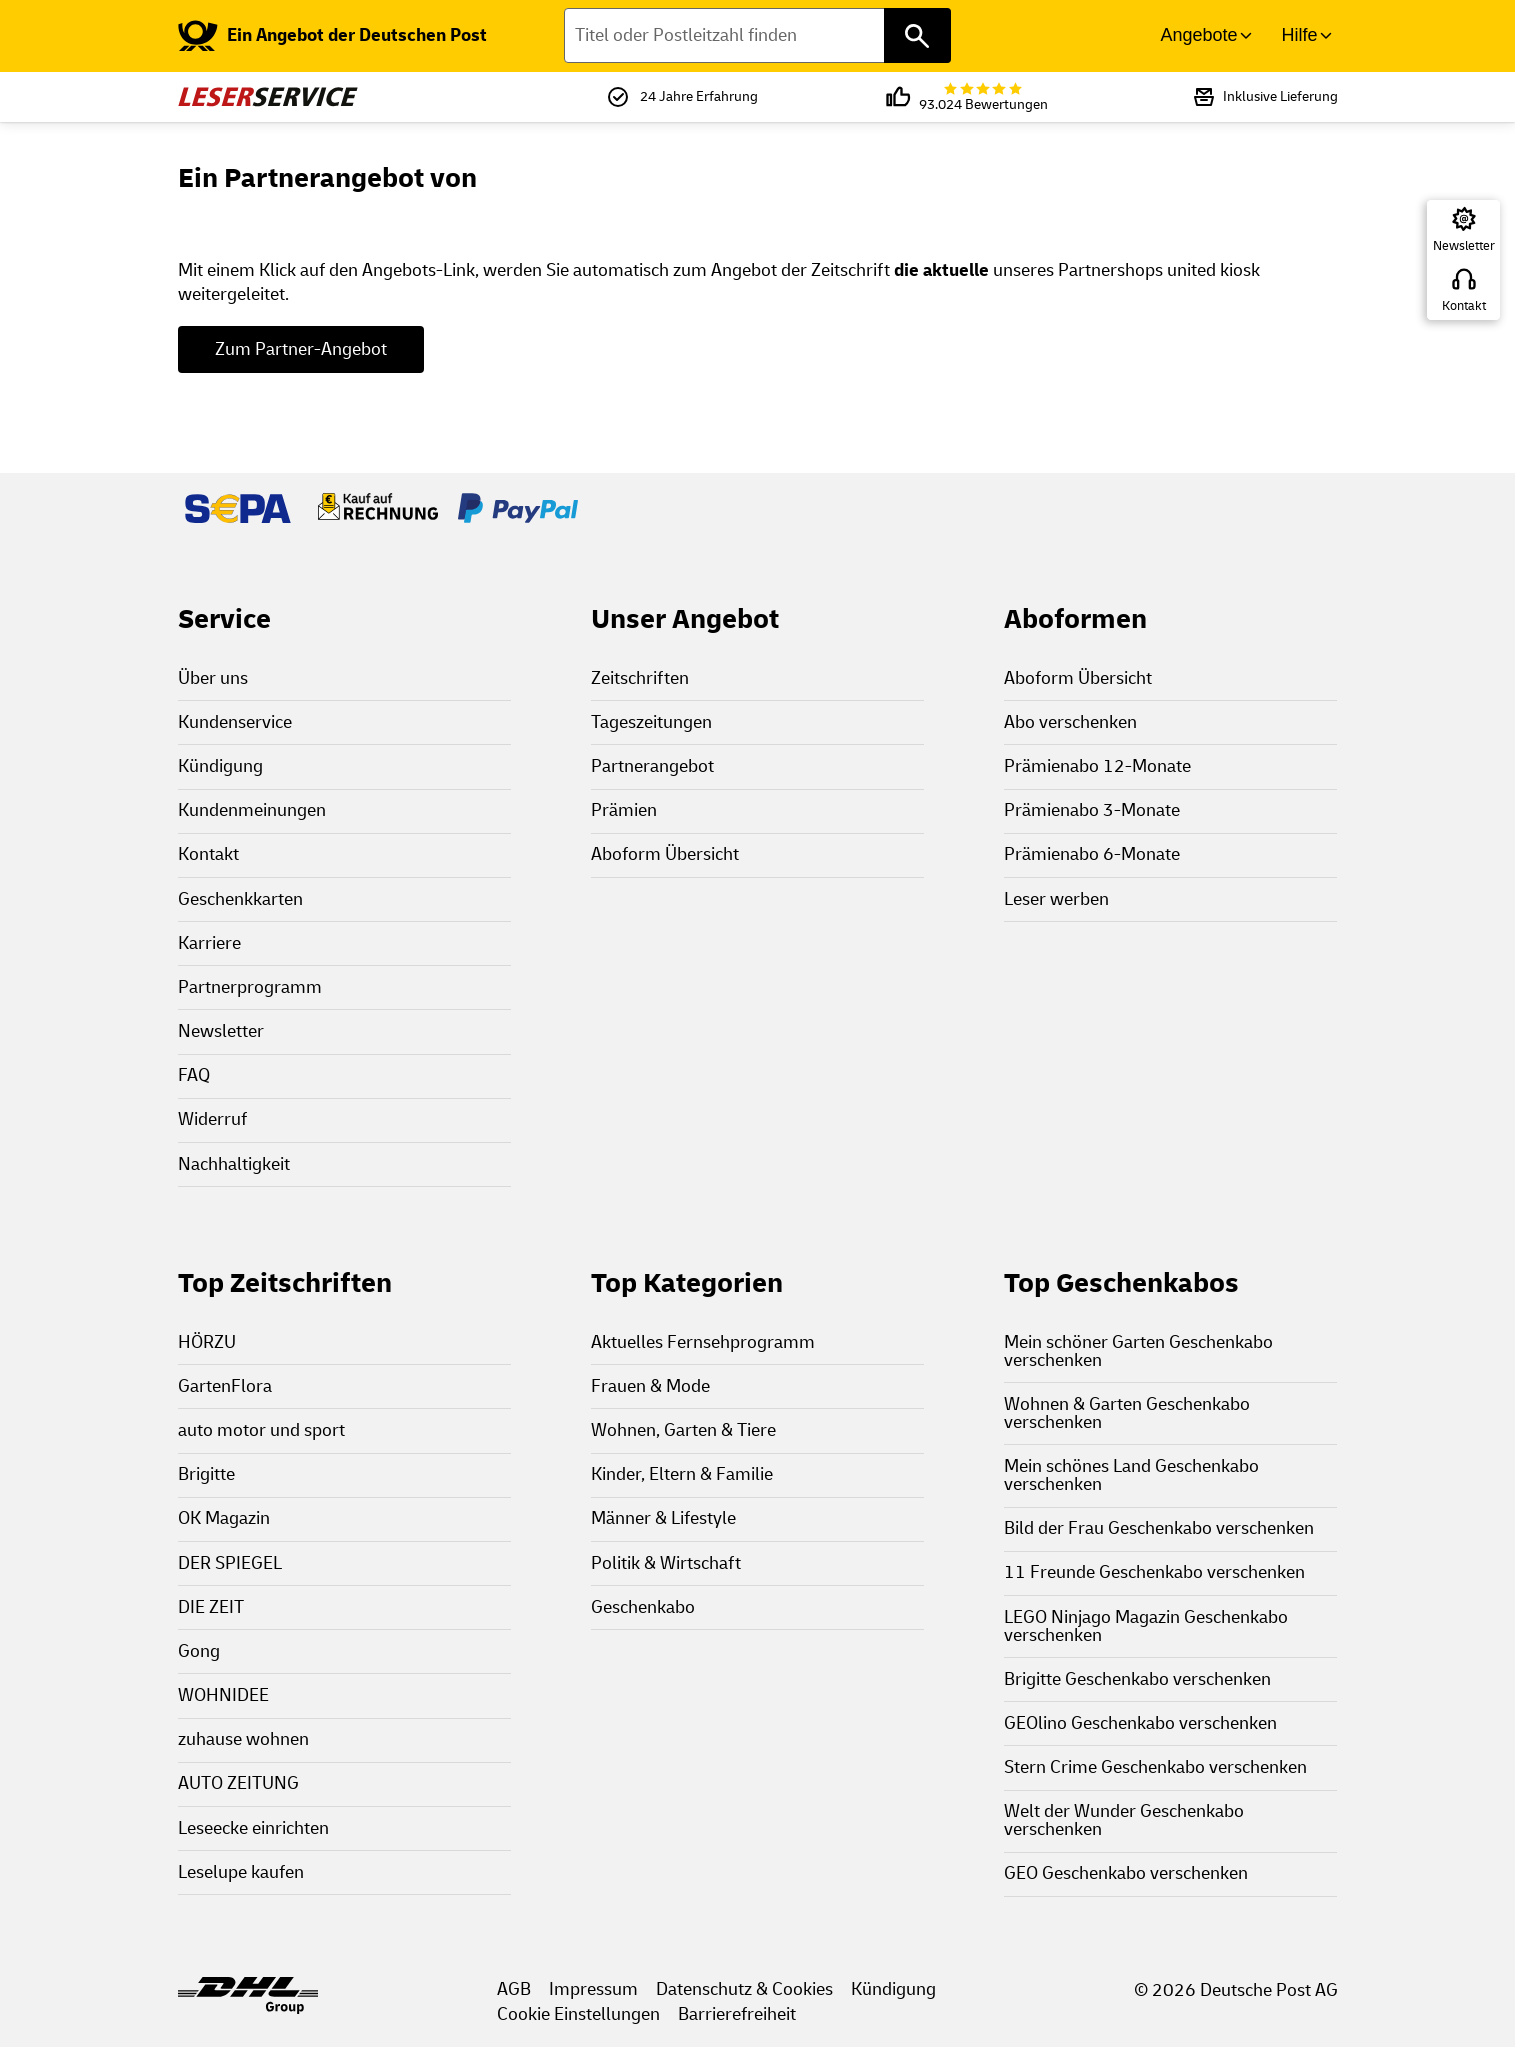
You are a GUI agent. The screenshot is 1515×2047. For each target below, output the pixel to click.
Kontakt (1464, 306)
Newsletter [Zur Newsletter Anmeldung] (1464, 246)
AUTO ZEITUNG (238, 1783)
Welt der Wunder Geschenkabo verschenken (1124, 1820)
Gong (199, 1651)
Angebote (1198, 35)
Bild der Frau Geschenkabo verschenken (1159, 1528)
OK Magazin (224, 1518)
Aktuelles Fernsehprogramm (703, 1342)
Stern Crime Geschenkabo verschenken (1155, 1767)
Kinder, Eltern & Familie (682, 1474)
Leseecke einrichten (253, 1828)
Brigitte (206, 1474)
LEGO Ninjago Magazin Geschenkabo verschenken (1146, 1626)
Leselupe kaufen (241, 1872)
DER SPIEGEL (230, 1563)
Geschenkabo (643, 1607)
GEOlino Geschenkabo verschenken (1140, 1723)
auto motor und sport (261, 1430)
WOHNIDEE (223, 1695)
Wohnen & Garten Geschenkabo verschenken (1127, 1413)
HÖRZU (207, 1342)
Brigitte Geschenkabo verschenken (1137, 1679)
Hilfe (1299, 35)
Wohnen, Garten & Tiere (683, 1430)
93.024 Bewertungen (983, 97)
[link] (332, 36)
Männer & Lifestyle (663, 1518)
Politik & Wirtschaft (666, 1563)
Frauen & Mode (650, 1386)
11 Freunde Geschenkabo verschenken (1154, 1572)
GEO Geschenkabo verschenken (1126, 1873)
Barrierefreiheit (737, 2014)
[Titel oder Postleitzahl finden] (757, 35)
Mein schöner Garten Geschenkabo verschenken (1138, 1351)
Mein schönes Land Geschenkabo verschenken (1131, 1475)
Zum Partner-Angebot (301, 349)
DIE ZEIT (211, 1607)
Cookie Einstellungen (578, 2014)
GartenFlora (225, 1386)
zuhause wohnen (243, 1739)
